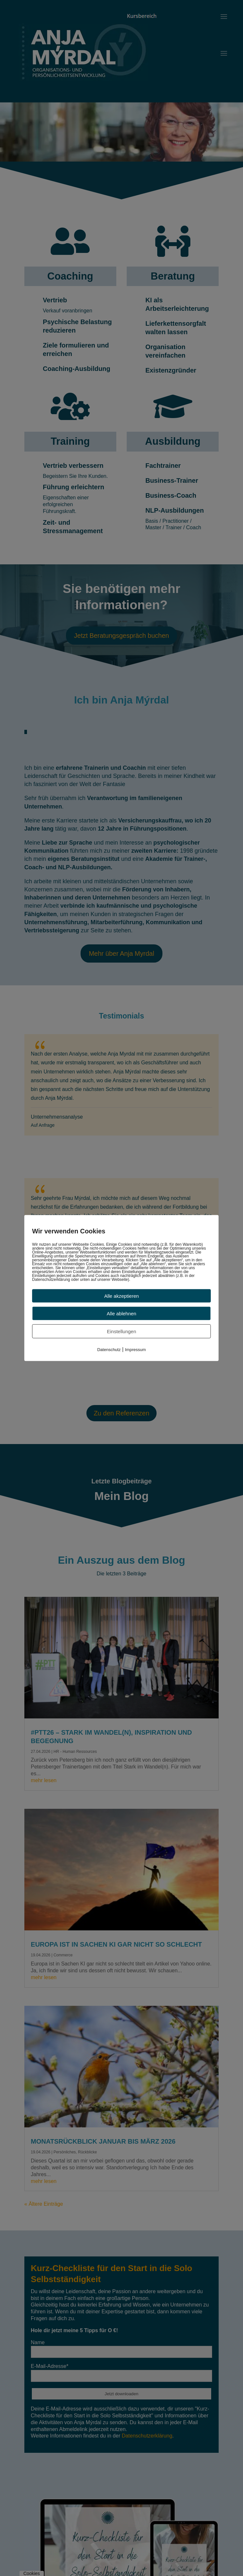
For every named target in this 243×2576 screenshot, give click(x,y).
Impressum (135, 1349)
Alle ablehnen (121, 1313)
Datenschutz (109, 1349)
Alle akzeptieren (121, 1296)
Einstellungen (121, 1331)
